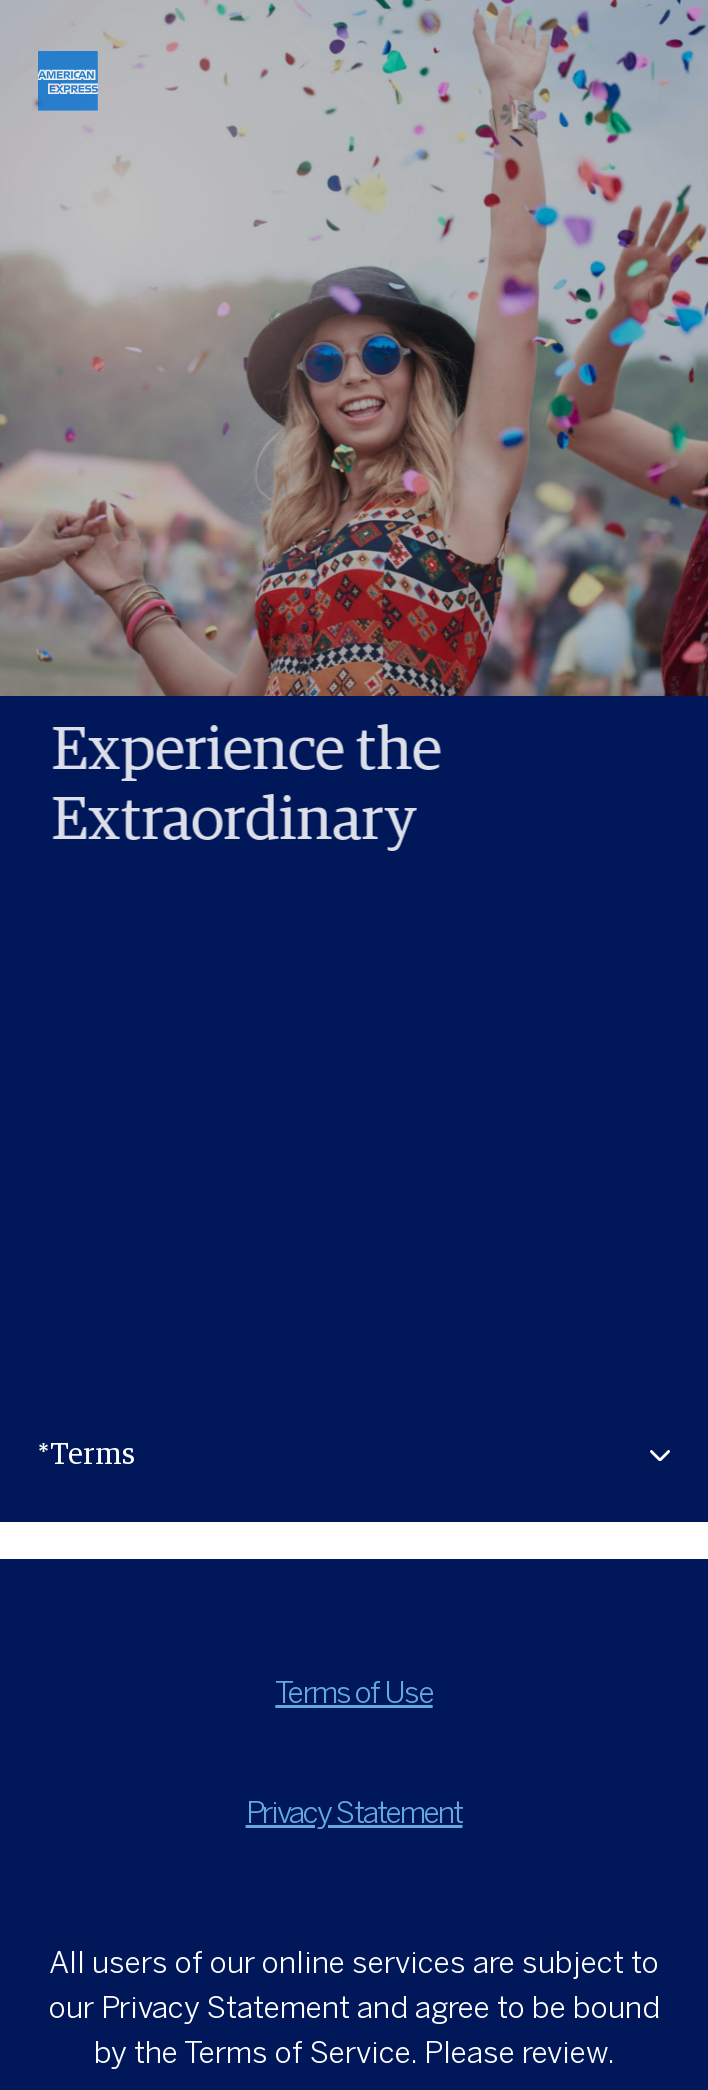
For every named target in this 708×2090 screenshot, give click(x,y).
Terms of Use (353, 1695)
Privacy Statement (354, 1815)
